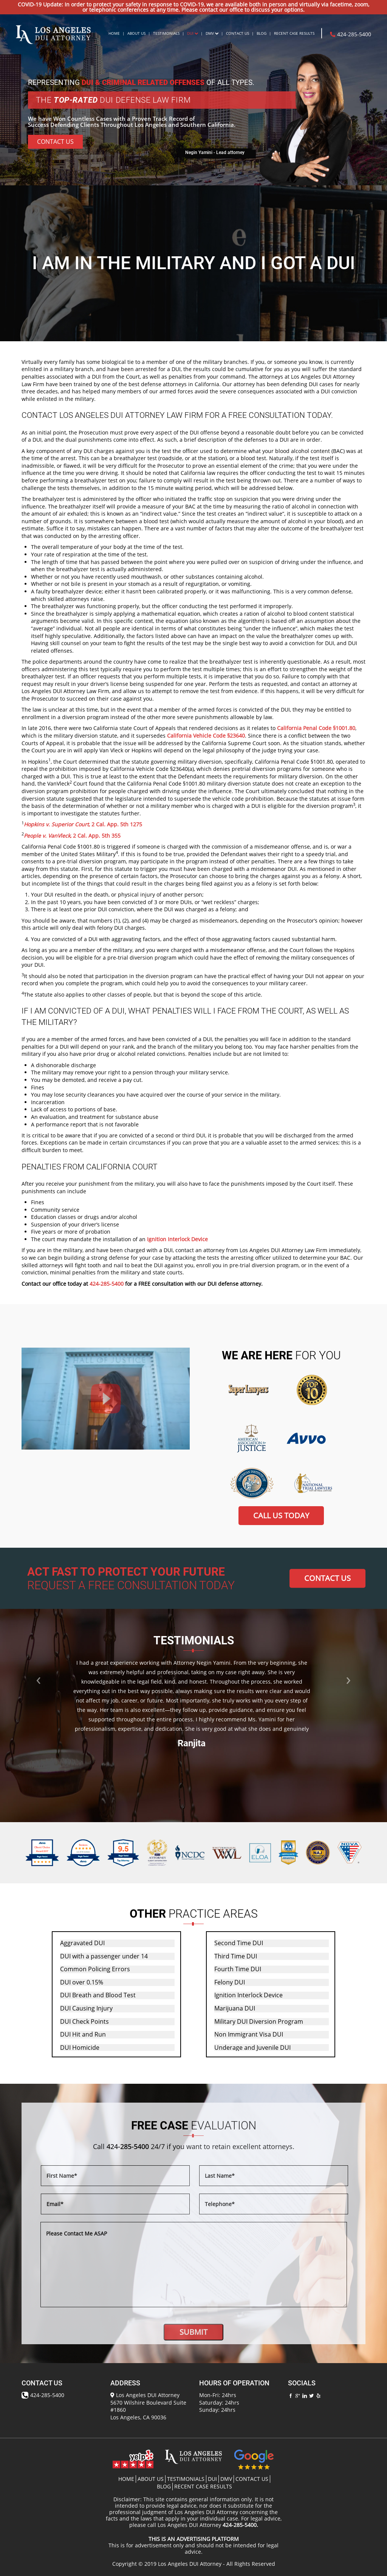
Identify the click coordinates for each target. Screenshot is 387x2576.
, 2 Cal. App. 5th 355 (72, 835)
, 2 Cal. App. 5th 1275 (83, 824)
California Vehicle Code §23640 (206, 735)
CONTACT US (327, 1578)
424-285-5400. (240, 2524)
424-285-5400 (350, 34)
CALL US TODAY (281, 1515)
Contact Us (55, 141)
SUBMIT (193, 2332)
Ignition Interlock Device (177, 1239)
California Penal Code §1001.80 (316, 728)
